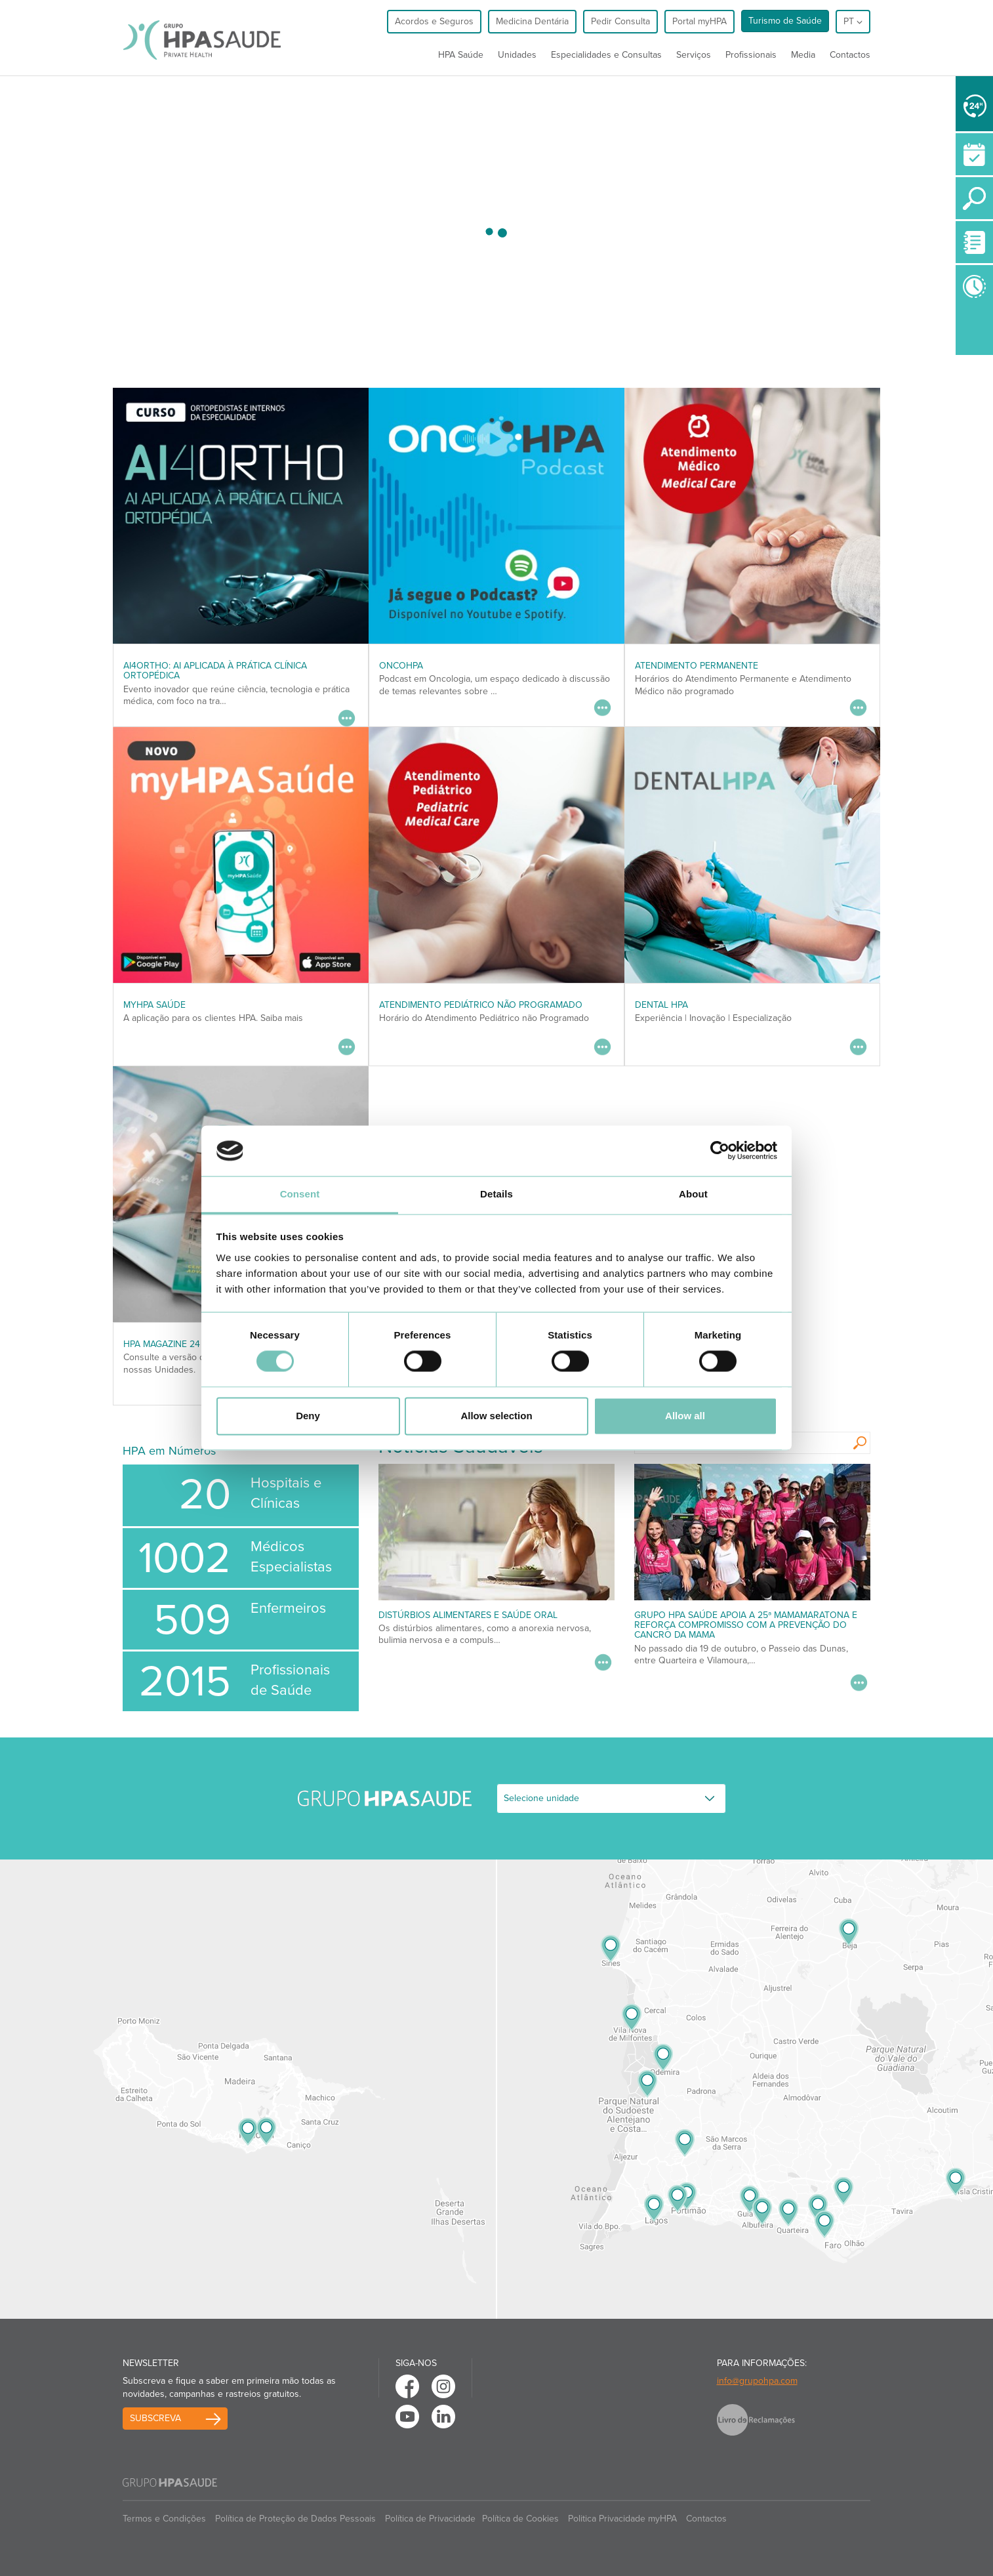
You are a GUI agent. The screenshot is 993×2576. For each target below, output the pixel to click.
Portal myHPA (699, 21)
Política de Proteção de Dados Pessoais (295, 2518)
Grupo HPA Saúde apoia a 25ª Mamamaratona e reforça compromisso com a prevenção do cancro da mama (745, 1625)
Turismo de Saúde (785, 20)
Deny (308, 1415)
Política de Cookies (520, 2518)
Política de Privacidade (430, 2518)
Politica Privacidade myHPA (622, 2518)
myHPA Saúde (154, 1004)
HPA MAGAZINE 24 (161, 1344)
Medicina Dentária (532, 21)
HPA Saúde (460, 54)
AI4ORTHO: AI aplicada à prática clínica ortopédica (215, 670)
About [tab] (693, 1193)
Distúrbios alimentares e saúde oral (467, 1615)
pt (852, 21)
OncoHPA (401, 665)
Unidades (517, 54)
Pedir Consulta (620, 21)
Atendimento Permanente (696, 665)
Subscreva (155, 2418)
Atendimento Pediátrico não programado (480, 1004)
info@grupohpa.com (757, 2380)
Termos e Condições (164, 2518)
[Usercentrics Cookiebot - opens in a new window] (719, 1151)
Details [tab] (496, 1193)
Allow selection (496, 1415)
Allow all (685, 1415)
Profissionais (751, 54)
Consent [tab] (300, 1193)
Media (803, 54)
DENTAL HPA (661, 1004)
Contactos (850, 54)
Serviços (693, 54)
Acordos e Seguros (434, 21)
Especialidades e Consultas (606, 54)
